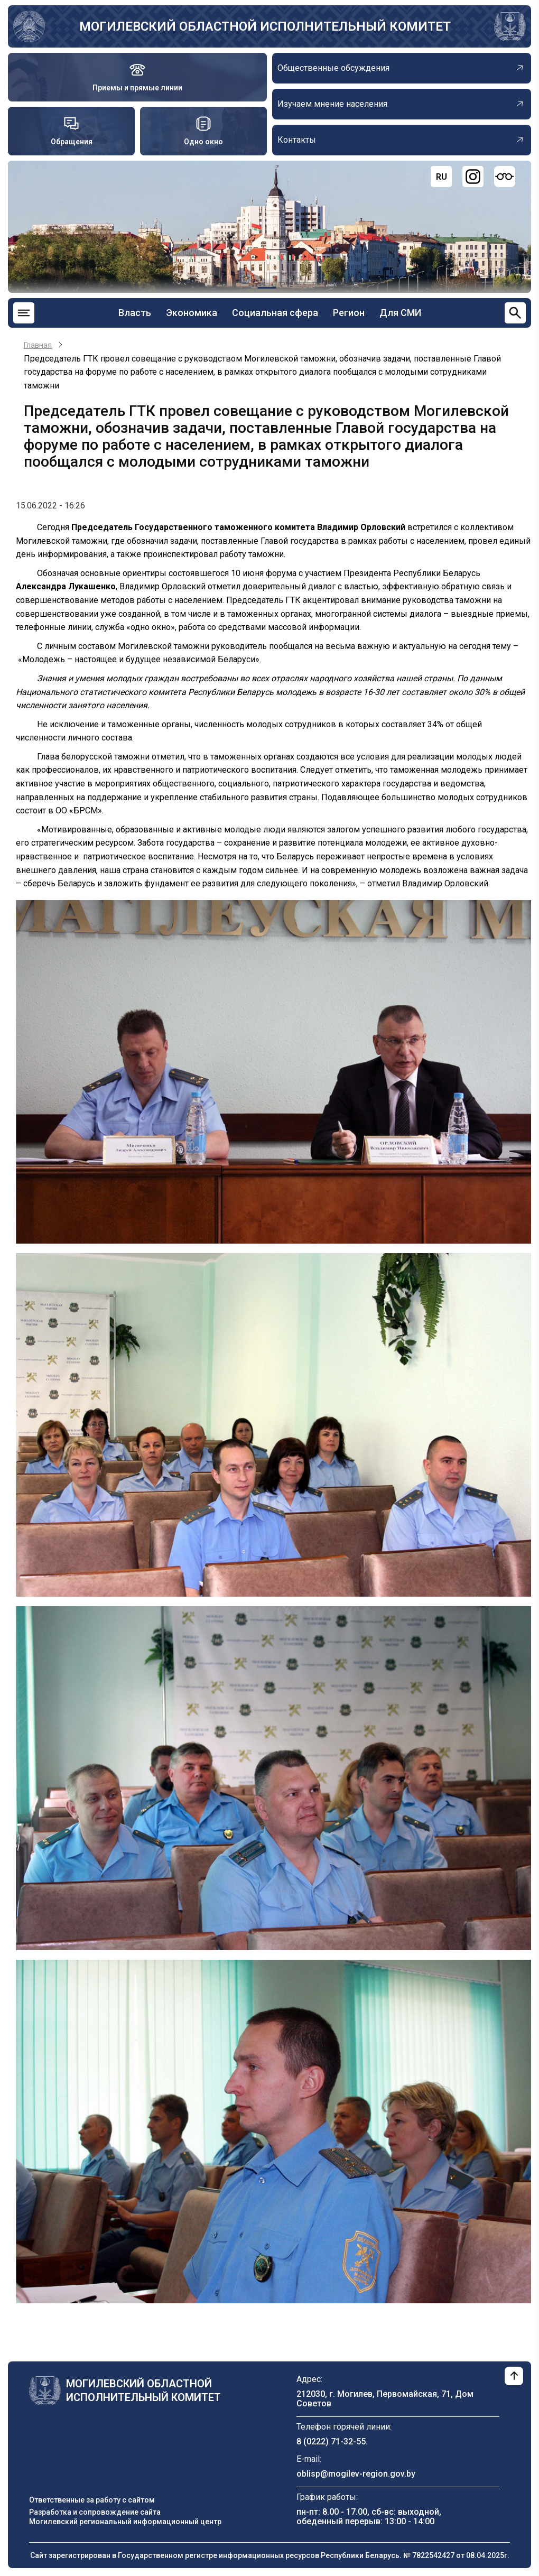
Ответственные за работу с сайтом (92, 2500)
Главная (38, 345)
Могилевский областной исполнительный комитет (265, 26)
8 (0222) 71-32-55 (331, 2441)
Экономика (191, 312)
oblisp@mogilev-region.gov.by (355, 2474)
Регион (349, 312)
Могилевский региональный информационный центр (125, 2521)
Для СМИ (400, 312)
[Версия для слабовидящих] (504, 176)
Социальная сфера (275, 312)
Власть (134, 312)
